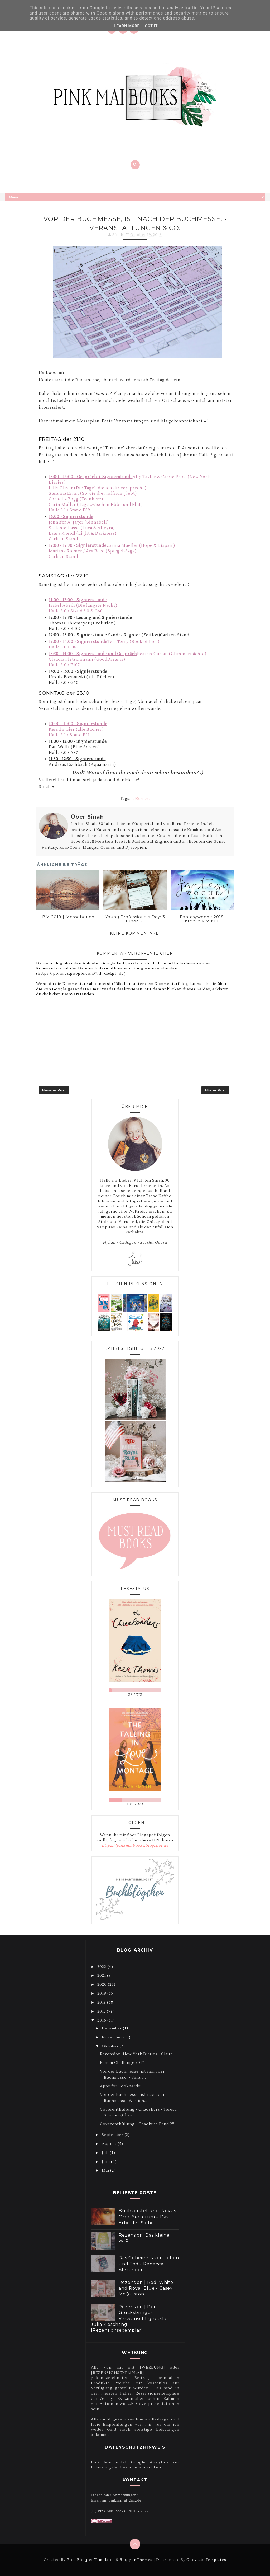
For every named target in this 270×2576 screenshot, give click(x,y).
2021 (102, 1975)
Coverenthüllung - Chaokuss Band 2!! (137, 2124)
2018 (102, 2002)
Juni (106, 2161)
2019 (102, 1993)
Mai (106, 2170)
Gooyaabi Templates (206, 2560)
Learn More (126, 26)
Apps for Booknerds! (120, 2086)
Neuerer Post (54, 1090)
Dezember (112, 2028)
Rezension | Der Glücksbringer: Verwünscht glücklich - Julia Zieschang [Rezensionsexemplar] (132, 2318)
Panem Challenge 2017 (122, 2062)
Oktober (111, 2046)
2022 (102, 1966)
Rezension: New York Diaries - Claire (136, 2054)
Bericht (142, 798)
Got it (151, 26)
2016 (102, 2020)
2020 (102, 1984)
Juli (106, 2152)
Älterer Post (215, 1090)
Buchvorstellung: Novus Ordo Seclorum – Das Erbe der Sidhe (147, 2216)
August (110, 2143)
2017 (102, 2011)
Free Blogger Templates (91, 2560)
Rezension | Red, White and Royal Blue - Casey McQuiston (146, 2288)
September (113, 2134)
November (112, 2037)
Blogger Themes (136, 2560)
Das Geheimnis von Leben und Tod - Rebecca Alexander (149, 2263)
